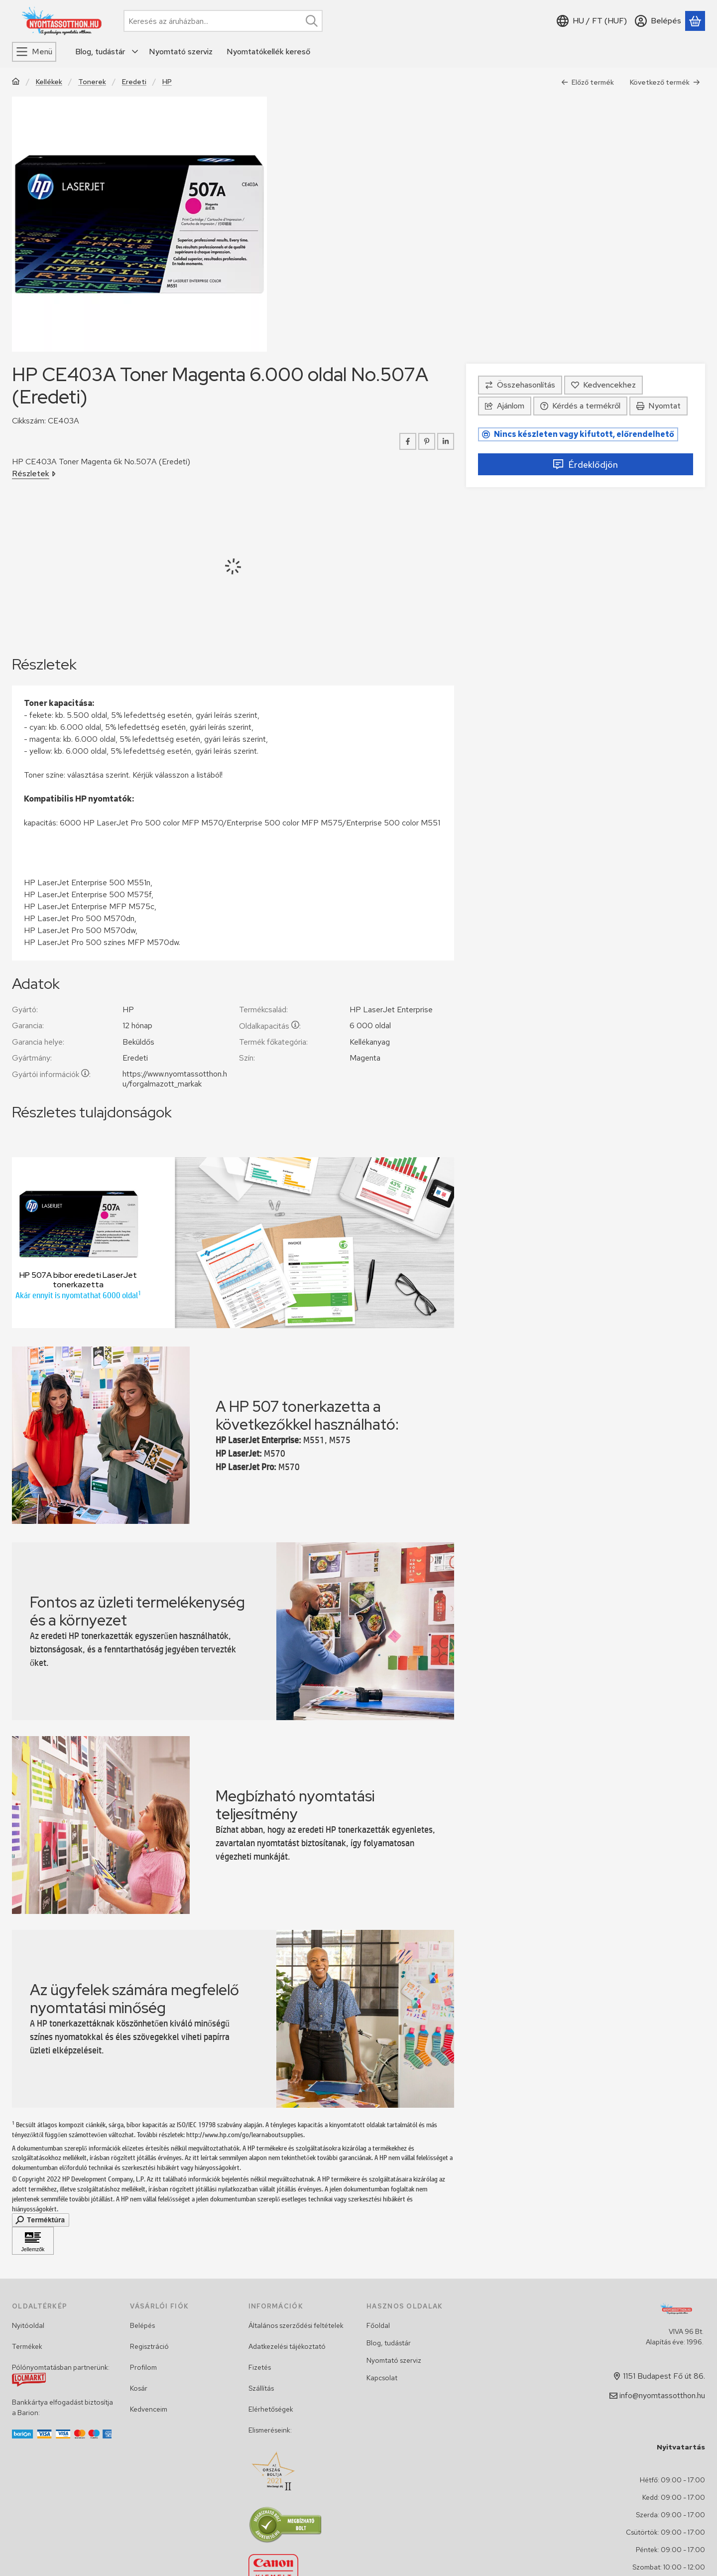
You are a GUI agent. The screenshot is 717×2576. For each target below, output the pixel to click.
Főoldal (378, 2325)
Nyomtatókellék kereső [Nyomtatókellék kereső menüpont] (268, 51)
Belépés (142, 2325)
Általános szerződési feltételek (296, 2325)
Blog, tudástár (388, 2342)
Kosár (138, 2388)
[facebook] (407, 441)
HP (167, 82)
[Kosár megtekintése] (695, 21)
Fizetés (259, 2367)
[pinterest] (426, 441)
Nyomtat (658, 406)
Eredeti (134, 82)
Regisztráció (149, 2346)
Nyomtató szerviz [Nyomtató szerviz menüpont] (181, 51)
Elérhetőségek (270, 2409)
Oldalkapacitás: (270, 1026)
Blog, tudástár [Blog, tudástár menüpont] (100, 51)
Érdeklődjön (585, 464)
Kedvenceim (148, 2409)
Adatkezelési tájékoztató (287, 2346)
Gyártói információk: (51, 1074)
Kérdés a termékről (580, 406)
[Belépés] (658, 21)
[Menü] (34, 52)
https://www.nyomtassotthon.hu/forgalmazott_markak (174, 1079)
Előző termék (587, 82)
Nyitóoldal (28, 2325)
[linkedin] (445, 441)
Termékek (27, 2346)
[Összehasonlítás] (520, 385)
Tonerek (92, 82)
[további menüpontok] (135, 52)
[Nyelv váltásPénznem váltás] (592, 21)
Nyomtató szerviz (393, 2360)
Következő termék (665, 82)
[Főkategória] (16, 82)
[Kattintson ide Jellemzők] (33, 2241)
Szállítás (261, 2388)
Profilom (143, 2367)
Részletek (34, 473)
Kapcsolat (381, 2377)
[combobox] (223, 21)
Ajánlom (504, 406)
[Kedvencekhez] (603, 385)
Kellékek (49, 82)
